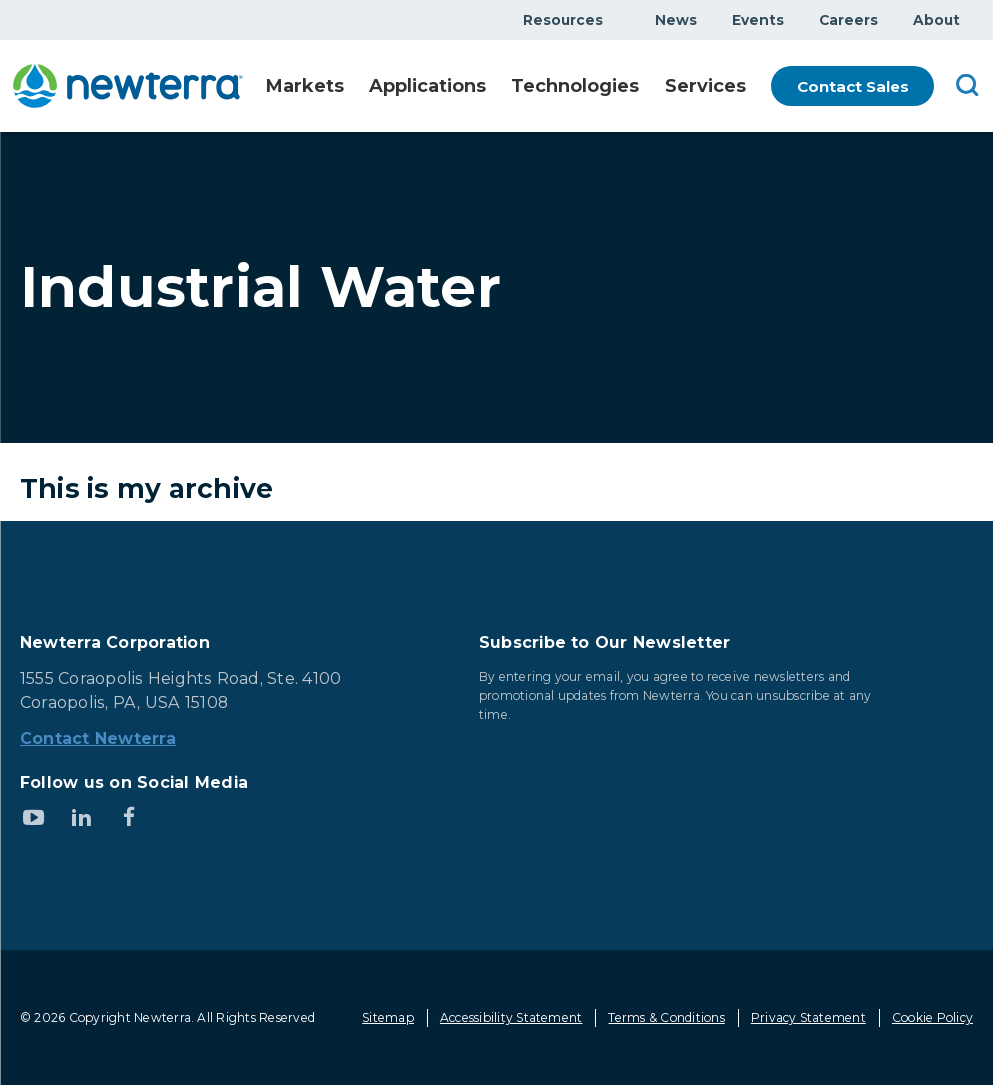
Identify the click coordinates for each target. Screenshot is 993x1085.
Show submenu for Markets (352, 87)
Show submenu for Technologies (638, 87)
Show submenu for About (972, 19)
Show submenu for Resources (615, 19)
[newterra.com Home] (132, 86)
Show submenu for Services (744, 87)
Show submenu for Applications (492, 87)
